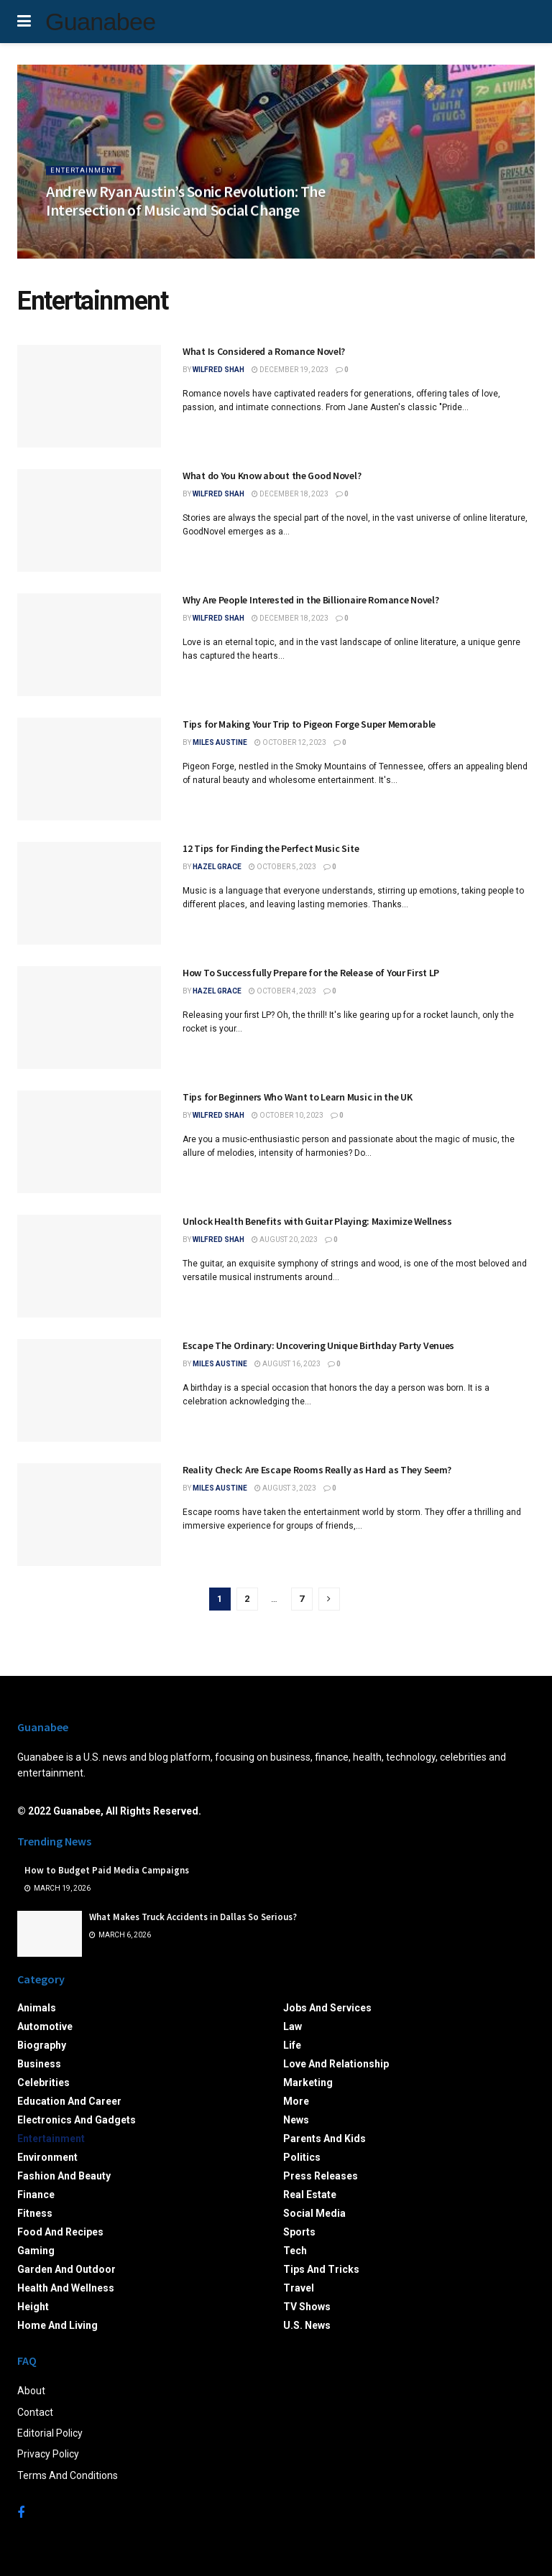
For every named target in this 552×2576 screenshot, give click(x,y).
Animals (36, 2008)
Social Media (314, 2213)
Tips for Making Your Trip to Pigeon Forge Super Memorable (309, 724)
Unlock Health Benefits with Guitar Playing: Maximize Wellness (317, 1221)
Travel (298, 2288)
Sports (299, 2232)
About (31, 2390)
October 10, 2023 (287, 1115)
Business (39, 2064)
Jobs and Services (327, 2008)
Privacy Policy (48, 2454)
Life (292, 2045)
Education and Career (69, 2101)
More (296, 2101)
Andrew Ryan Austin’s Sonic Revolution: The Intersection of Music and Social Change (186, 206)
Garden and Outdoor (66, 2269)
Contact (35, 2412)
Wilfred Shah (218, 370)
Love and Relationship (336, 2064)
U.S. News (307, 2325)
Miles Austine (220, 742)
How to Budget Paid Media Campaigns (106, 1870)
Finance (36, 2194)
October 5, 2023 (282, 867)
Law (292, 2026)
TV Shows (307, 2306)
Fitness (34, 2213)
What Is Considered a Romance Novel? (264, 351)
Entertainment (84, 176)
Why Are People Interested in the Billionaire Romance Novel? (310, 599)
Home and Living (57, 2325)
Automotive (45, 2026)
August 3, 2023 (285, 1488)
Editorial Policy (50, 2433)
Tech (295, 2250)
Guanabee (100, 21)
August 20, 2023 (285, 1239)
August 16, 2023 (287, 1364)
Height (33, 2306)
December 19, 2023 (290, 370)
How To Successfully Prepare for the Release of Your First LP (311, 972)
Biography (41, 2045)
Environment (47, 2157)
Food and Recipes (60, 2232)
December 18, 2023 (290, 494)
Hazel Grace (217, 867)
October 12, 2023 (290, 742)
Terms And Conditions (67, 2475)
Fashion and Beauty (64, 2176)
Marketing (308, 2082)
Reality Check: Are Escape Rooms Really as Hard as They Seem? (317, 1469)
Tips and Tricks (321, 2269)
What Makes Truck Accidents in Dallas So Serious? (193, 1917)
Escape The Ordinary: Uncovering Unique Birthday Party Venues (318, 1345)
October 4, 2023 (282, 991)
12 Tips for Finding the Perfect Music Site (271, 848)
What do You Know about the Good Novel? (272, 475)
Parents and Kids (324, 2138)
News (296, 2120)
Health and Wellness (65, 2288)
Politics (302, 2157)
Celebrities (43, 2082)
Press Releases (320, 2176)
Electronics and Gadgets (76, 2120)
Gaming (36, 2250)
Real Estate (309, 2194)
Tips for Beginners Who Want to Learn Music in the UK (297, 1096)
